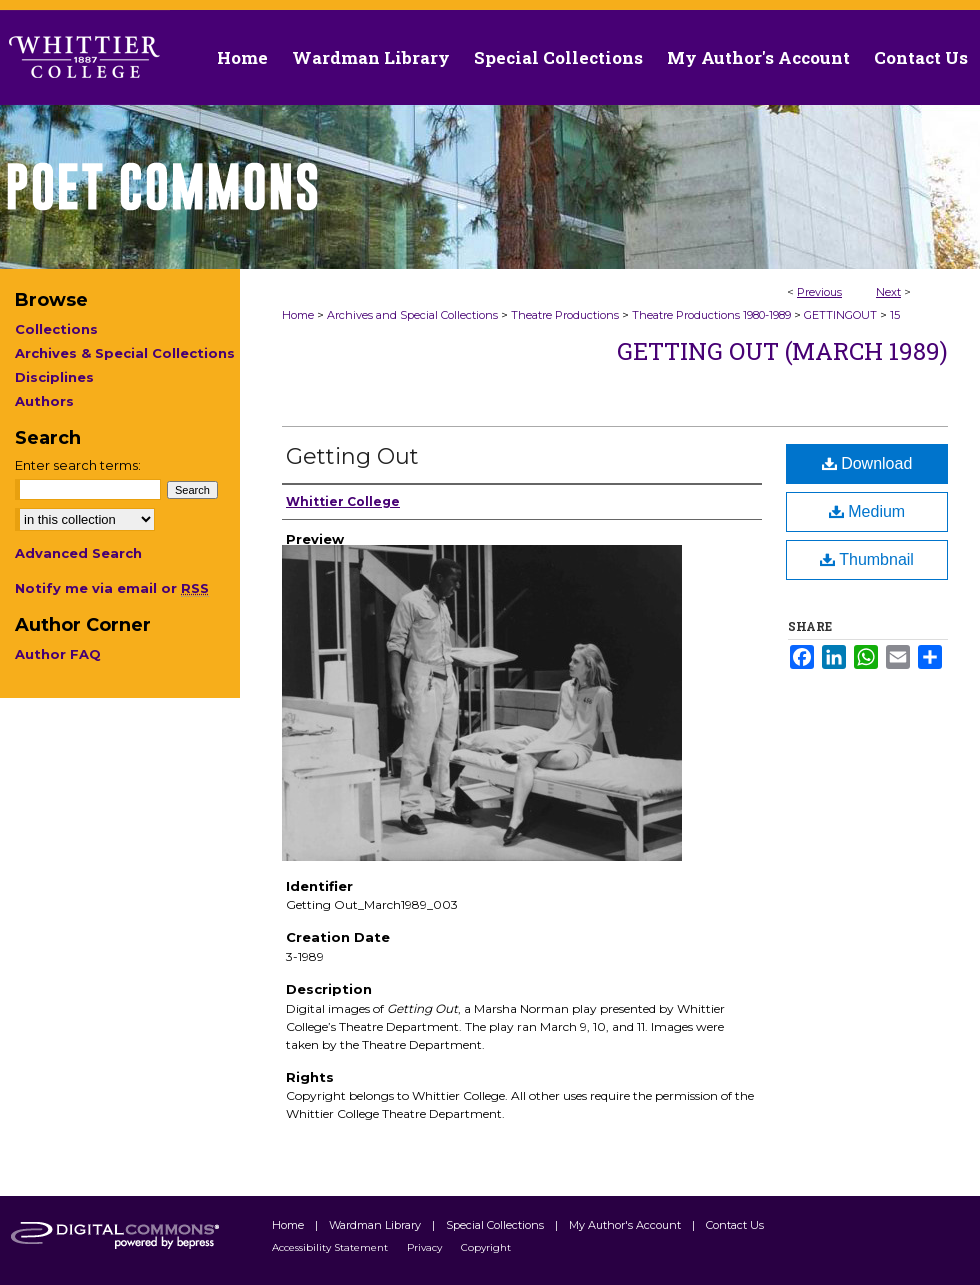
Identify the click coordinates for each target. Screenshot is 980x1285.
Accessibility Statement (331, 1247)
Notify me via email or (112, 588)
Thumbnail (867, 559)
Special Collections (496, 1225)
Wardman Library (376, 1225)
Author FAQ (58, 654)
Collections (56, 329)
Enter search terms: (78, 465)
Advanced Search (78, 553)
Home (298, 315)
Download (867, 463)
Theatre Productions (565, 315)
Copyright (486, 1247)
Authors (44, 401)
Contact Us (921, 57)
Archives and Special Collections (412, 315)
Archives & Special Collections (125, 353)
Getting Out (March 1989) (782, 351)
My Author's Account (626, 1225)
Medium (867, 511)
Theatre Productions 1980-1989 (711, 315)
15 (895, 315)
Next (888, 292)
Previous (819, 292)
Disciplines (54, 377)
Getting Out (352, 456)
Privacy (426, 1247)
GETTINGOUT (840, 315)
